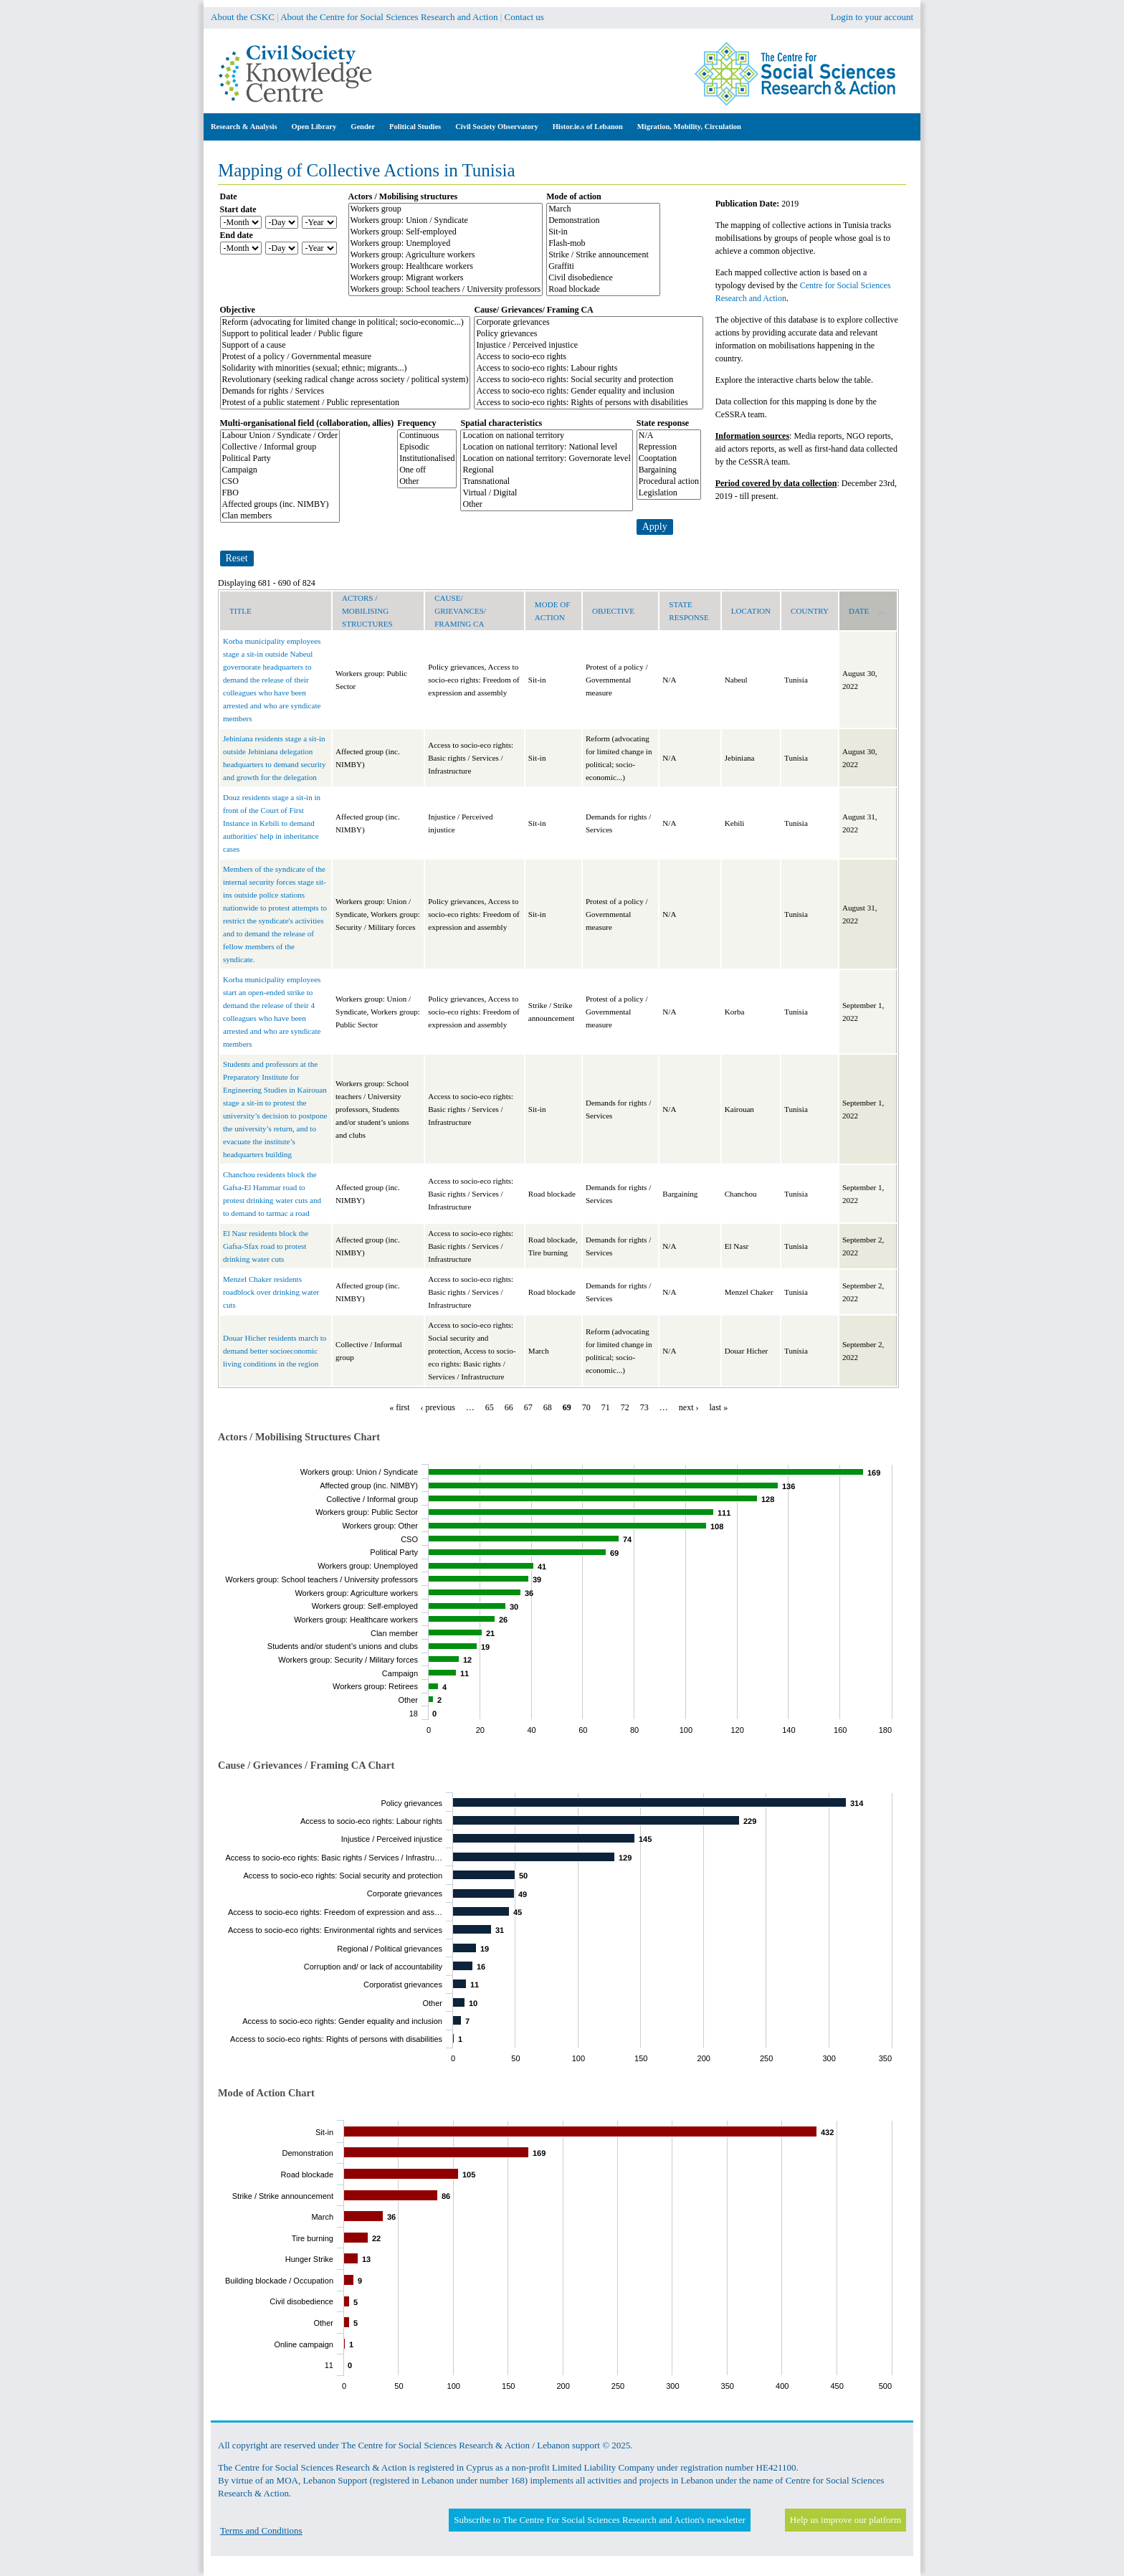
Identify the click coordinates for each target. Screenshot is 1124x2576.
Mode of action (573, 196)
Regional (546, 470)
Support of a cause (345, 345)
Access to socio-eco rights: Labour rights (588, 368)
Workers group (446, 209)
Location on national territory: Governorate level (546, 459)
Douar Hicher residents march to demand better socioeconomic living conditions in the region (274, 1351)
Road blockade (603, 289)
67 (528, 1407)
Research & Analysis (244, 126)
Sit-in (603, 232)
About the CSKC (243, 16)
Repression (668, 447)
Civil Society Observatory (496, 126)
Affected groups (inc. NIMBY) (280, 504)
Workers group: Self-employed (446, 232)
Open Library (314, 126)
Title (240, 611)
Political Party (280, 459)
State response (663, 423)
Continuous (427, 436)
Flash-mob (603, 243)
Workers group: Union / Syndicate (446, 221)
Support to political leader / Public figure (345, 334)
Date (228, 196)
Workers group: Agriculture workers (446, 255)
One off (427, 470)
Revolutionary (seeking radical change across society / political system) (345, 380)
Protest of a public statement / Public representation (345, 403)
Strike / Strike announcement (603, 255)
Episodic (427, 447)
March (603, 209)
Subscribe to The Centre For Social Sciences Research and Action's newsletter (599, 2519)
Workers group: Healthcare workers (446, 266)
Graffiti (603, 266)
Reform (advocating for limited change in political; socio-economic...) (345, 322)
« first (399, 1407)
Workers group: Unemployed (446, 243)
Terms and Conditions (261, 2530)
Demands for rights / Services (345, 391)
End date (236, 235)
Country (810, 611)
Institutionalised (427, 459)
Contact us (524, 16)
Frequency (416, 423)
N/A (668, 436)
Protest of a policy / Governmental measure (345, 357)
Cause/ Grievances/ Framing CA (533, 310)
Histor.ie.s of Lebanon (588, 126)
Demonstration (603, 221)
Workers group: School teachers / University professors (446, 289)
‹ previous (438, 1407)
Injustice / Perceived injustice (588, 345)
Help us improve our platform (845, 2519)
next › (689, 1407)
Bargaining (668, 470)
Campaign (280, 470)
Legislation (668, 493)
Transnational (546, 482)
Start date (238, 209)
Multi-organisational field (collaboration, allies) (307, 423)
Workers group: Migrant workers (446, 278)
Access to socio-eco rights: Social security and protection (588, 380)
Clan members (280, 516)
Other (427, 482)
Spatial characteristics (501, 423)
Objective (237, 310)
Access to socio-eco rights (588, 357)
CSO (280, 482)
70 (586, 1407)
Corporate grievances (588, 322)
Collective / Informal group (280, 447)
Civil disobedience (603, 278)
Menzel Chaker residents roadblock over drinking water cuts (271, 1292)
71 (605, 1407)
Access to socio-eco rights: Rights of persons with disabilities (588, 403)
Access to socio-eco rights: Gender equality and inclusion (588, 391)
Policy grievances (588, 334)
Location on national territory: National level (546, 447)
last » (719, 1407)
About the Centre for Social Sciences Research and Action (388, 16)
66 (509, 1407)
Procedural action (668, 482)
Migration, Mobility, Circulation (689, 126)
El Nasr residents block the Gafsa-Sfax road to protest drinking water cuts (265, 1246)
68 (547, 1407)
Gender (363, 126)
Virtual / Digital (546, 493)
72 (625, 1407)
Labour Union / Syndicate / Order (280, 436)
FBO (280, 493)
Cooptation (668, 459)
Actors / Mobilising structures (403, 196)
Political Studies (415, 126)
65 (489, 1407)
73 (644, 1407)
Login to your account (872, 16)
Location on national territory (546, 436)
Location (751, 611)
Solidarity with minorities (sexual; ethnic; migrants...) (345, 368)
